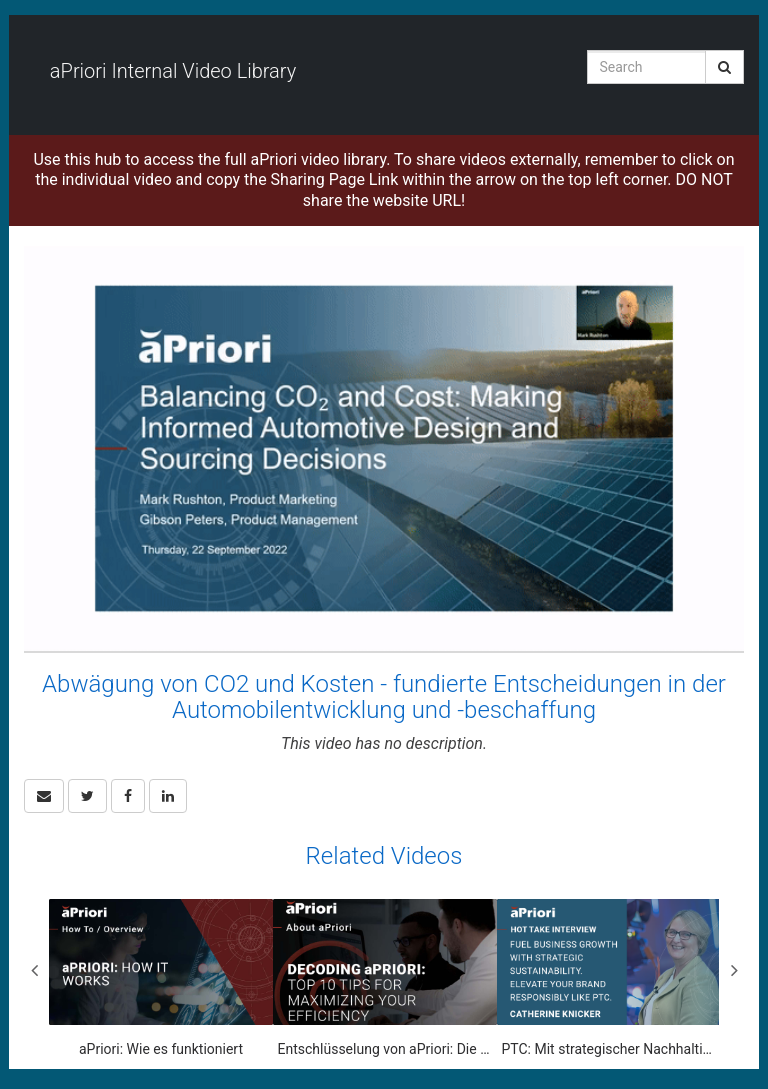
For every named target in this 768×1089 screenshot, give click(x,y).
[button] (44, 796)
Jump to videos (0, 0)
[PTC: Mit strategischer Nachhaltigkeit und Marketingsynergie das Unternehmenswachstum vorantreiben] (609, 978)
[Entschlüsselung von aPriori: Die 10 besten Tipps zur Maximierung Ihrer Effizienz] (385, 978)
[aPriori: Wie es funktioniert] (161, 978)
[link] (87, 796)
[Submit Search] (724, 67)
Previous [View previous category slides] (34, 970)
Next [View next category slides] (734, 970)
